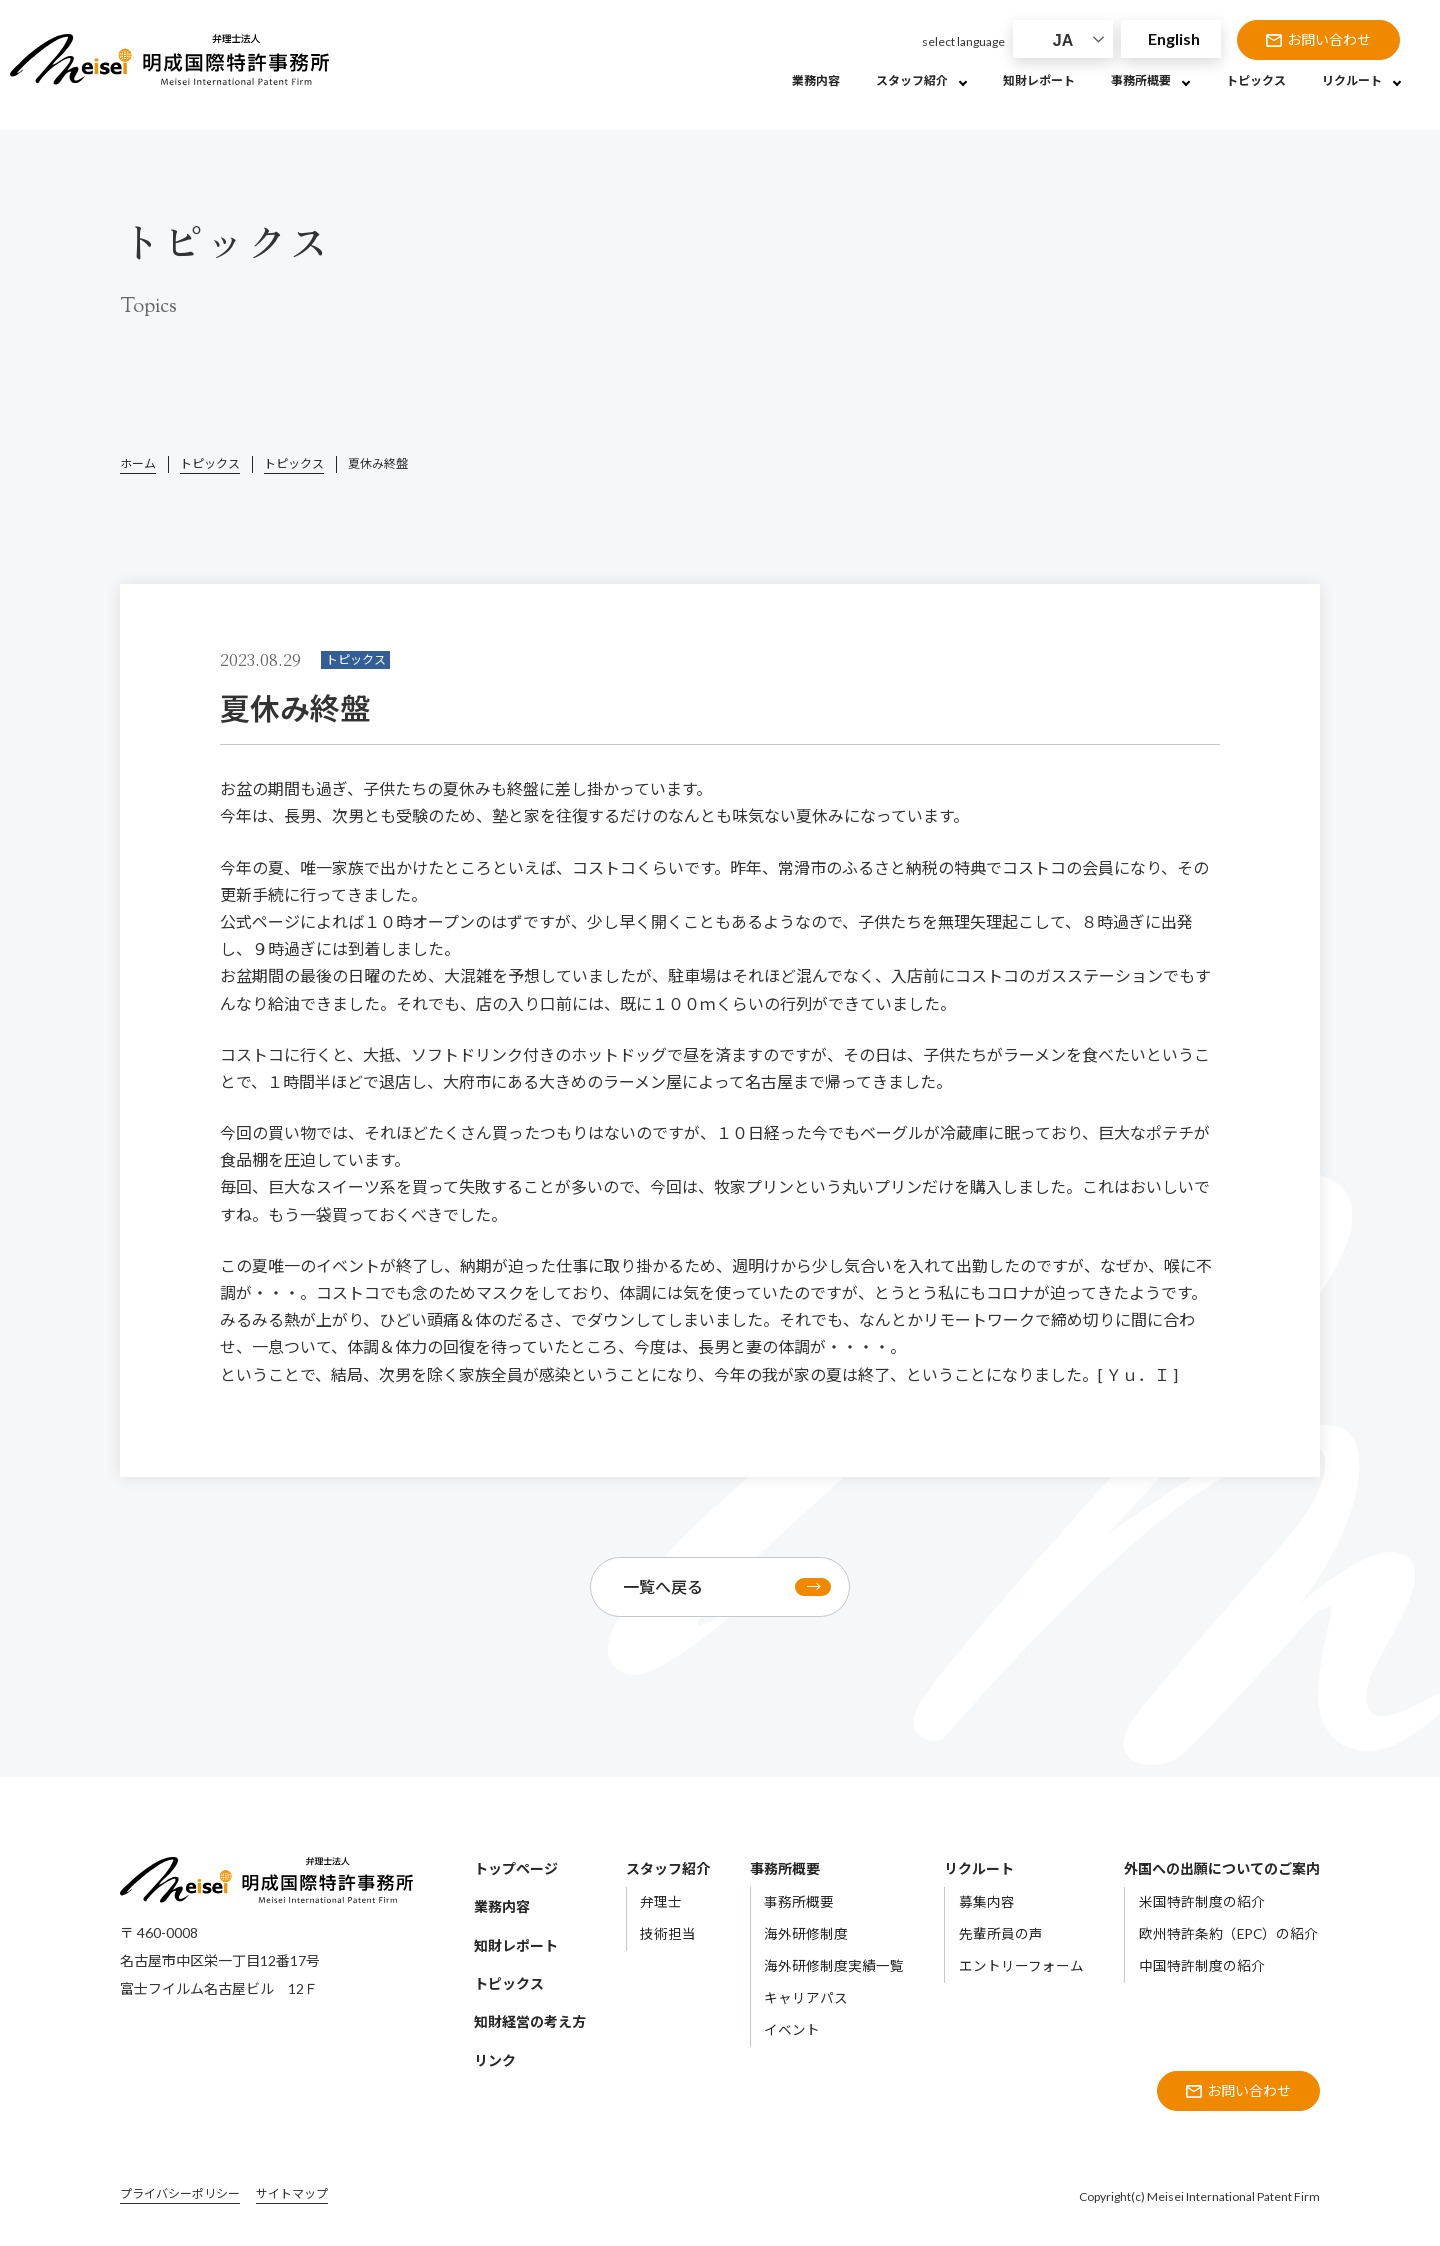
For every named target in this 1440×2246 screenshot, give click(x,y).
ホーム (138, 463)
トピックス (210, 463)
